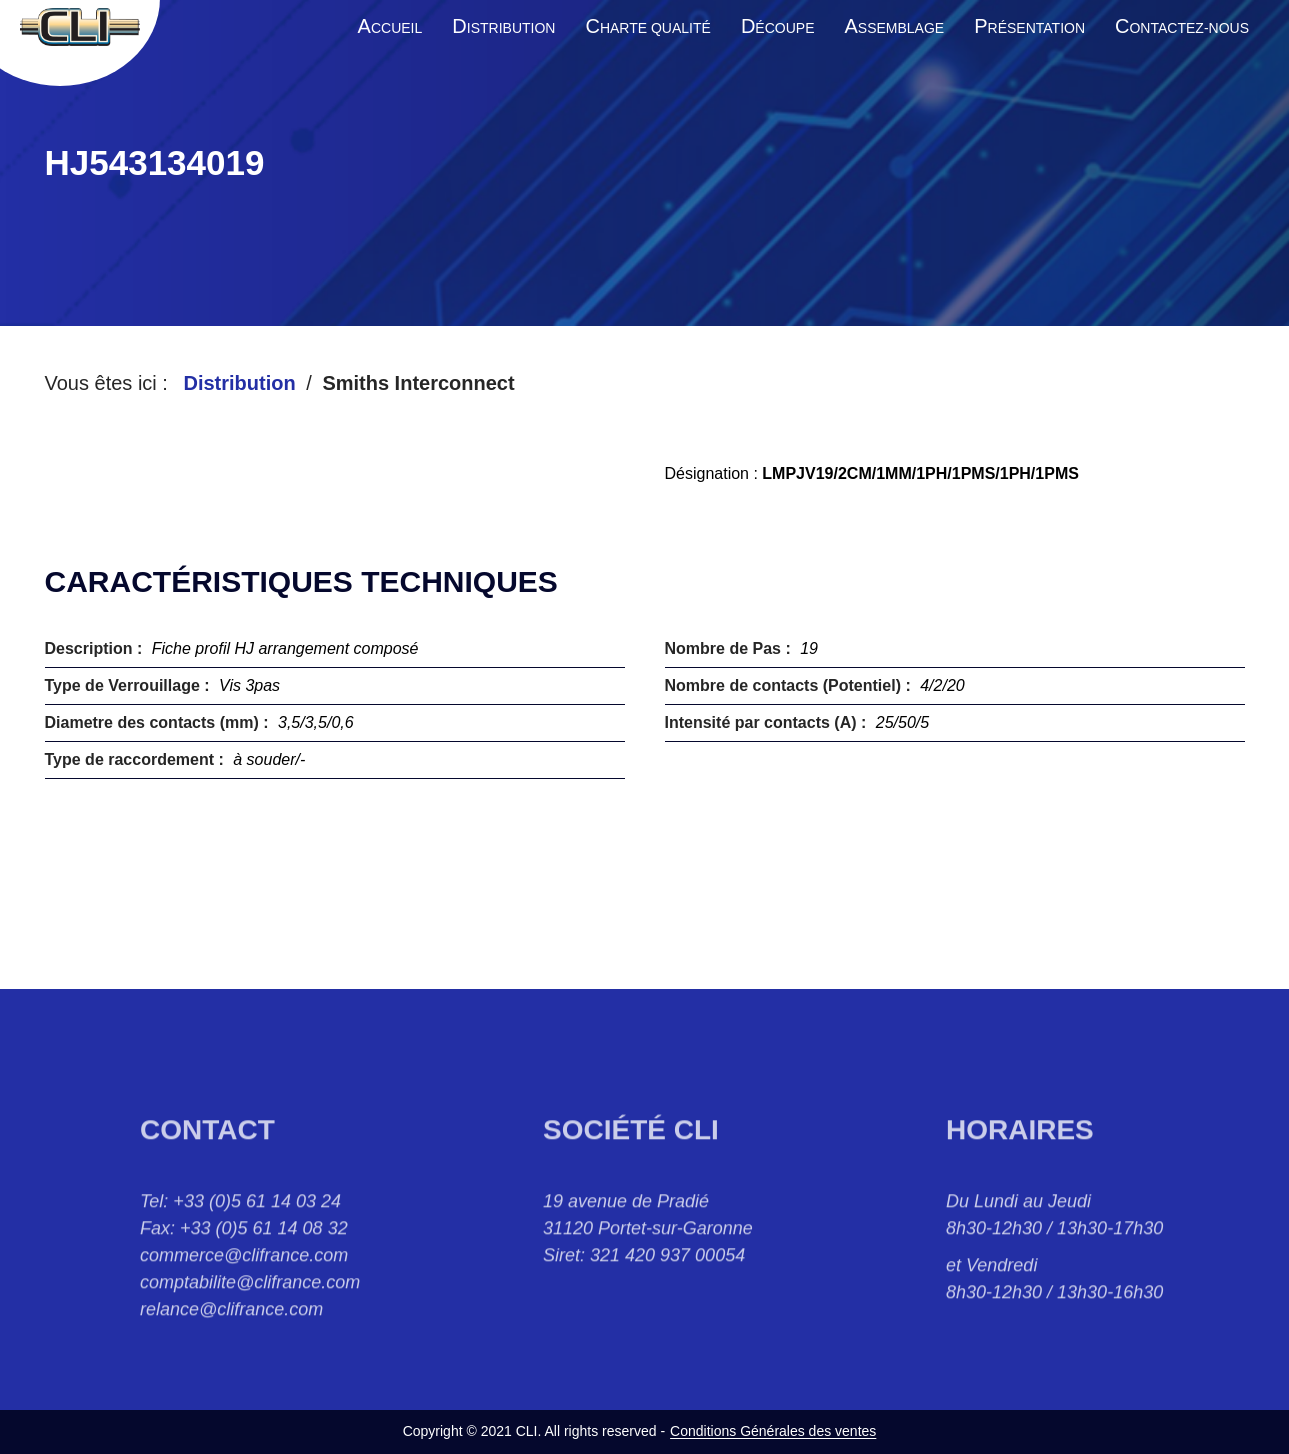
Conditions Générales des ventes (773, 1431)
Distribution (239, 383)
